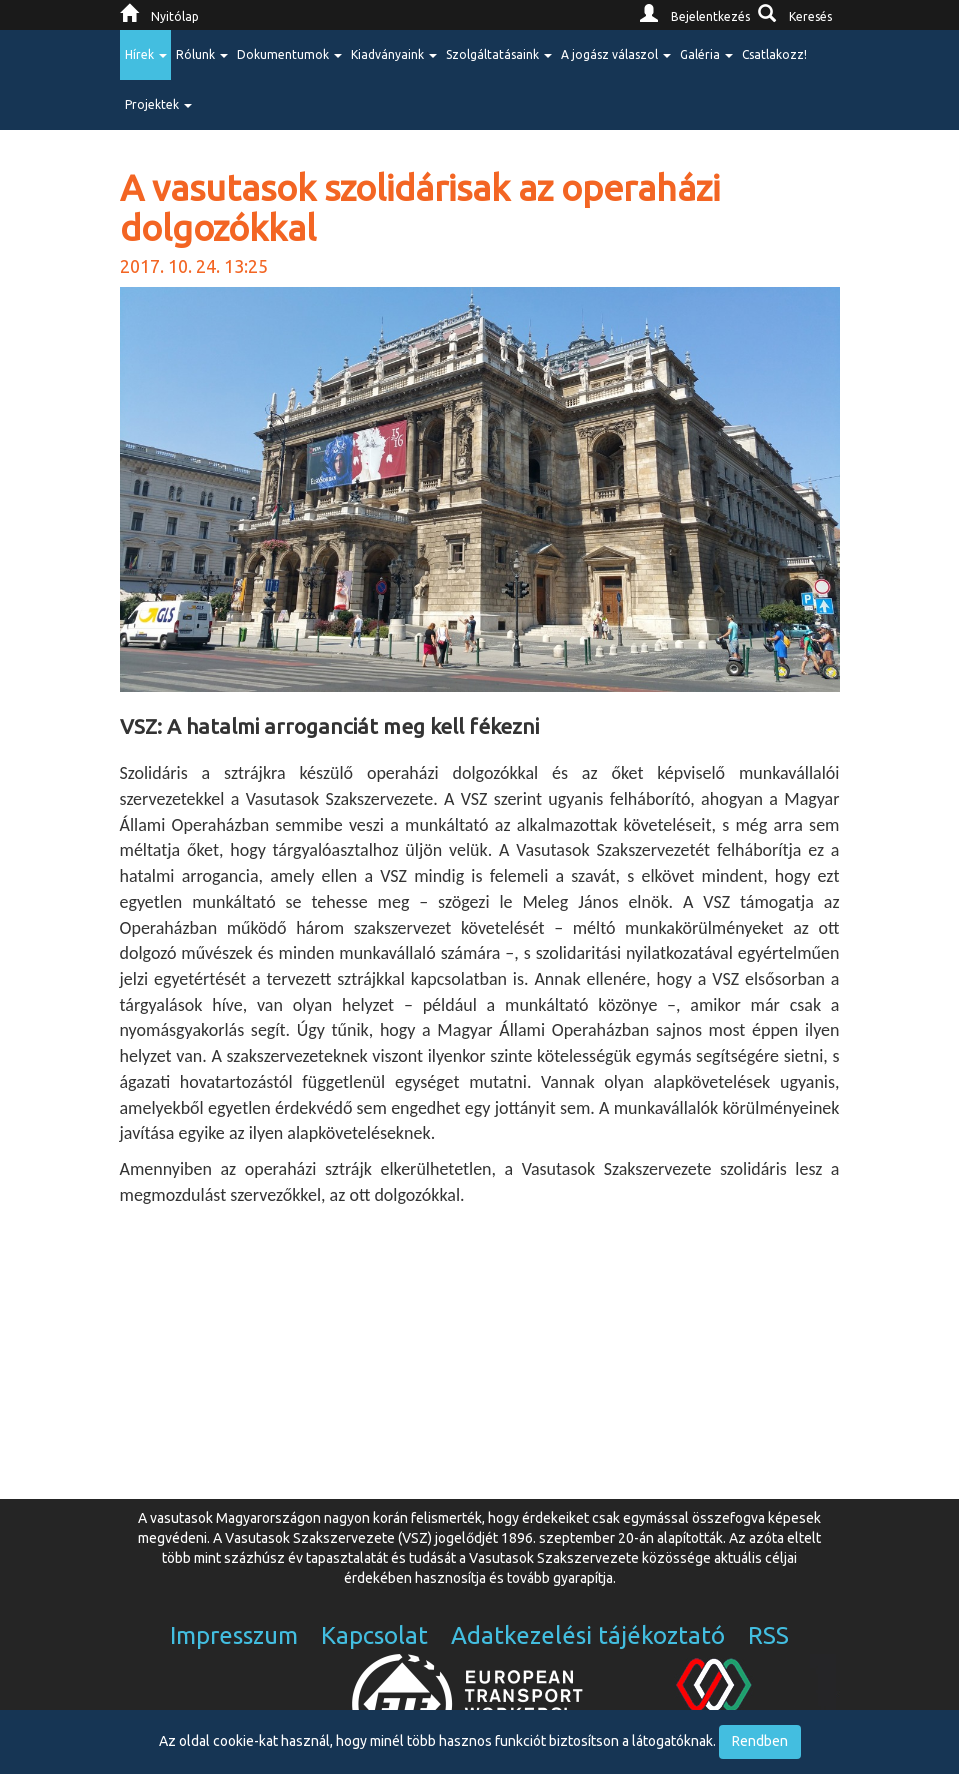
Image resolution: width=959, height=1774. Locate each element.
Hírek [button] (146, 54)
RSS (768, 1635)
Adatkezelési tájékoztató (588, 1635)
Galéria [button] (706, 54)
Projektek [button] (158, 104)
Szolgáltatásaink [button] (499, 54)
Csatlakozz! (774, 54)
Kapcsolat (374, 1635)
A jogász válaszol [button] (616, 54)
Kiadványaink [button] (394, 54)
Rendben (760, 1741)
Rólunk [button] (202, 54)
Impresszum (234, 1635)
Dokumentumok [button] (289, 54)
